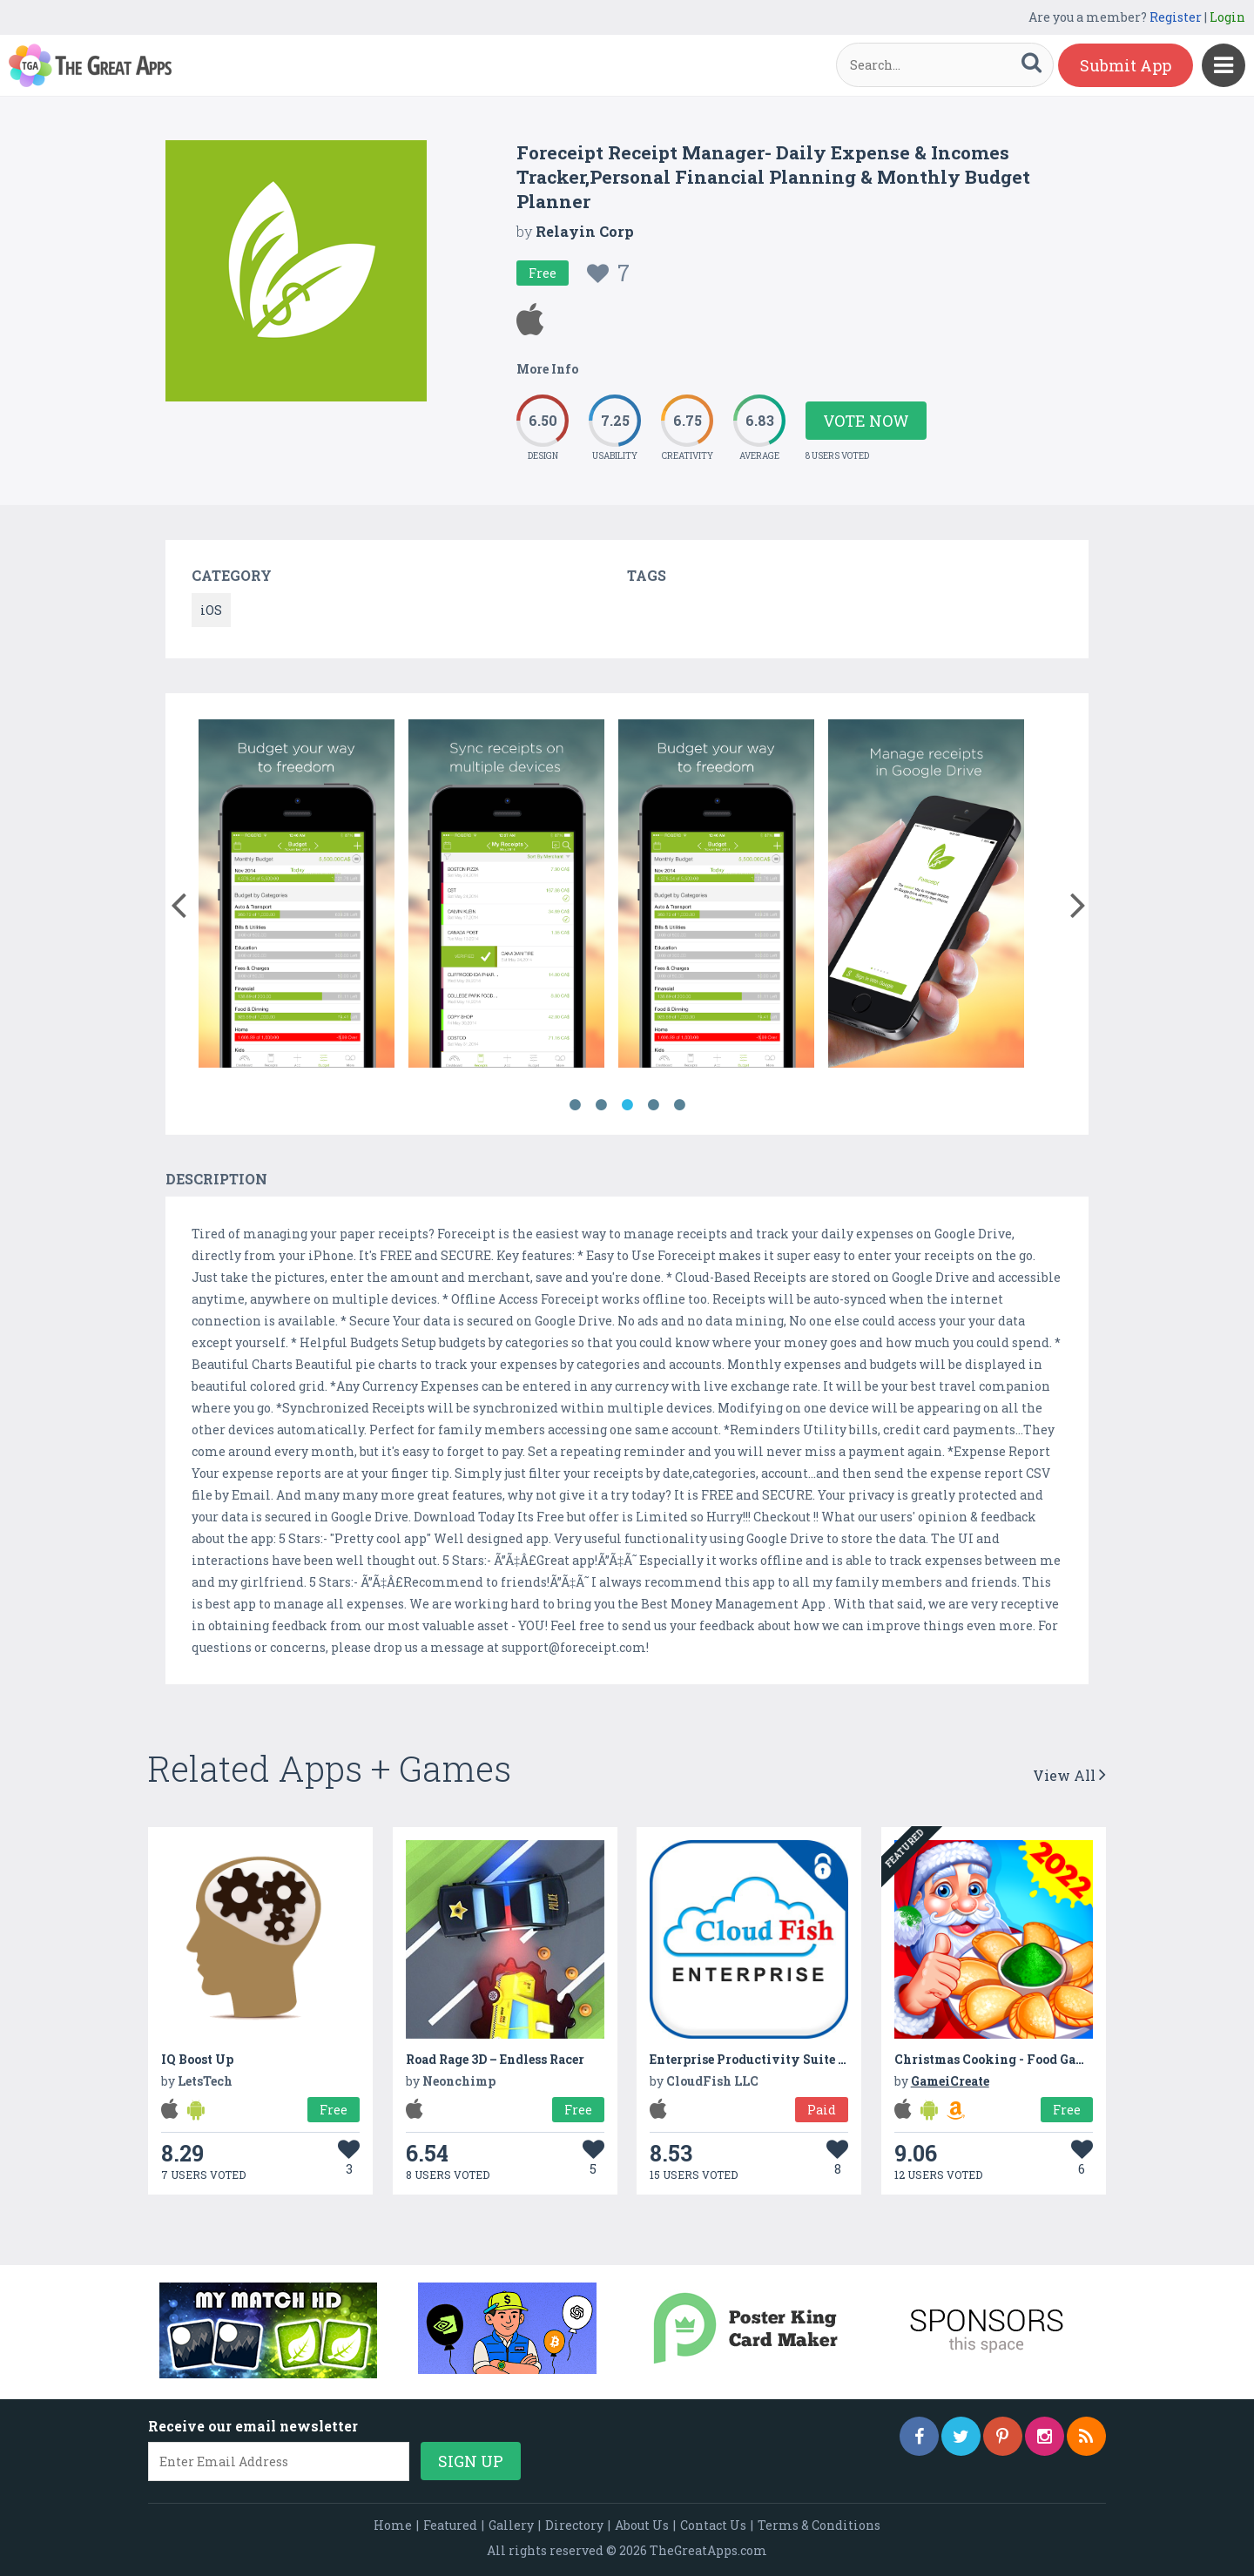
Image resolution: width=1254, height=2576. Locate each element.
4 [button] (653, 1105)
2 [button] (601, 1105)
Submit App (1125, 65)
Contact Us (713, 2525)
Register (1176, 17)
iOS (211, 610)
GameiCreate (950, 2081)
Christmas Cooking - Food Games (997, 2059)
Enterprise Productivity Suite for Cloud (773, 2059)
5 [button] (679, 1105)
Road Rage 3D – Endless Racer (495, 2059)
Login (1227, 17)
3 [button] (627, 1105)
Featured (450, 2525)
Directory (574, 2525)
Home (393, 2525)
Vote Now (866, 420)
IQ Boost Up (197, 2059)
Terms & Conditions (819, 2525)
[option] (296, 896)
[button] (178, 901)
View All (1069, 1775)
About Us (642, 2525)
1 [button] (574, 1105)
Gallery (511, 2525)
